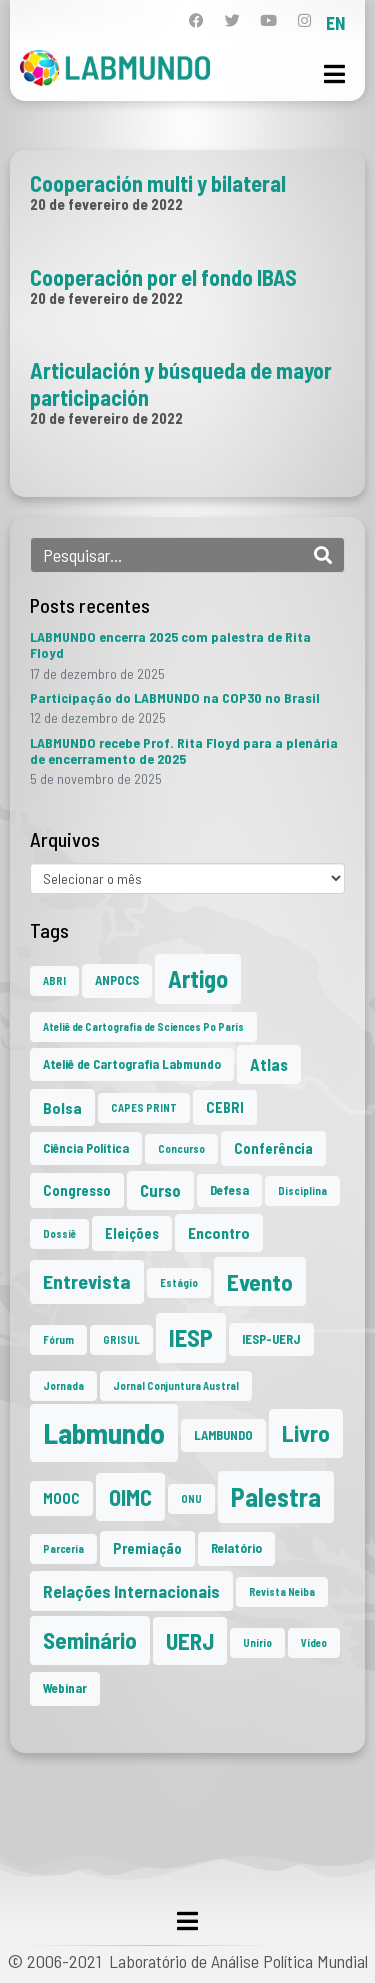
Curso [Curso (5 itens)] (160, 1190)
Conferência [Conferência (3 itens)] (273, 1148)
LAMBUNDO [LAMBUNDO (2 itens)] (223, 1435)
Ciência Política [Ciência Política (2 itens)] (86, 1148)
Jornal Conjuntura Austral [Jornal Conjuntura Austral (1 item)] (176, 1385)
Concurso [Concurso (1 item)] (181, 1148)
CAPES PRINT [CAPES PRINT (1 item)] (144, 1107)
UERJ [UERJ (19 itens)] (190, 1641)
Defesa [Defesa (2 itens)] (229, 1190)
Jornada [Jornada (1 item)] (63, 1385)
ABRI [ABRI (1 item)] (54, 980)
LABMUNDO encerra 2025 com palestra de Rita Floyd (170, 644)
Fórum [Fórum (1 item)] (58, 1339)
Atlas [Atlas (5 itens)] (269, 1064)
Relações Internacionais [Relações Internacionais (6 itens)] (131, 1591)
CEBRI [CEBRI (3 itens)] (225, 1107)
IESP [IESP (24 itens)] (191, 1337)
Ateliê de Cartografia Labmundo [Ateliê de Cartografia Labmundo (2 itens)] (132, 1064)
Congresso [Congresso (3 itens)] (77, 1190)
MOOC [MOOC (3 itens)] (61, 1498)
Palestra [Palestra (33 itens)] (276, 1496)
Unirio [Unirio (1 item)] (257, 1642)
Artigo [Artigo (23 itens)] (198, 978)
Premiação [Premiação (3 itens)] (147, 1548)
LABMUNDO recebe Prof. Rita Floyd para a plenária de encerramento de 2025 (184, 750)
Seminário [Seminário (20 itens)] (90, 1640)
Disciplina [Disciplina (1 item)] (302, 1190)
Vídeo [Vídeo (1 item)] (314, 1642)
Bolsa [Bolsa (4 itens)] (62, 1107)
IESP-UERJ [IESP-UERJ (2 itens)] (271, 1339)
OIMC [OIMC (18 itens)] (130, 1497)
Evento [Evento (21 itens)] (260, 1281)
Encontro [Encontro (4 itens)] (219, 1232)
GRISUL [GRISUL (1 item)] (121, 1339)
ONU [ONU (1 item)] (191, 1498)
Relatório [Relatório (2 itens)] (236, 1548)
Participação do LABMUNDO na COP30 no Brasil (175, 697)
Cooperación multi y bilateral (158, 183)
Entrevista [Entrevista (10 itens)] (87, 1281)
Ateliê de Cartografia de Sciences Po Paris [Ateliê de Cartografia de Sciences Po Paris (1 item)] (143, 1026)
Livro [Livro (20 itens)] (306, 1433)
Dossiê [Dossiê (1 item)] (59, 1233)
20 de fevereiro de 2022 (106, 204)
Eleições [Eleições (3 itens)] (132, 1233)
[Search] (323, 555)
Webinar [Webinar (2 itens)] (65, 1688)
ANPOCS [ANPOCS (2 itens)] (117, 980)
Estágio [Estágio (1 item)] (179, 1282)
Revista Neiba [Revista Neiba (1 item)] (282, 1591)
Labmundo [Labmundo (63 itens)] (104, 1432)
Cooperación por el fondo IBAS (163, 277)
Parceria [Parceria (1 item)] (63, 1548)
